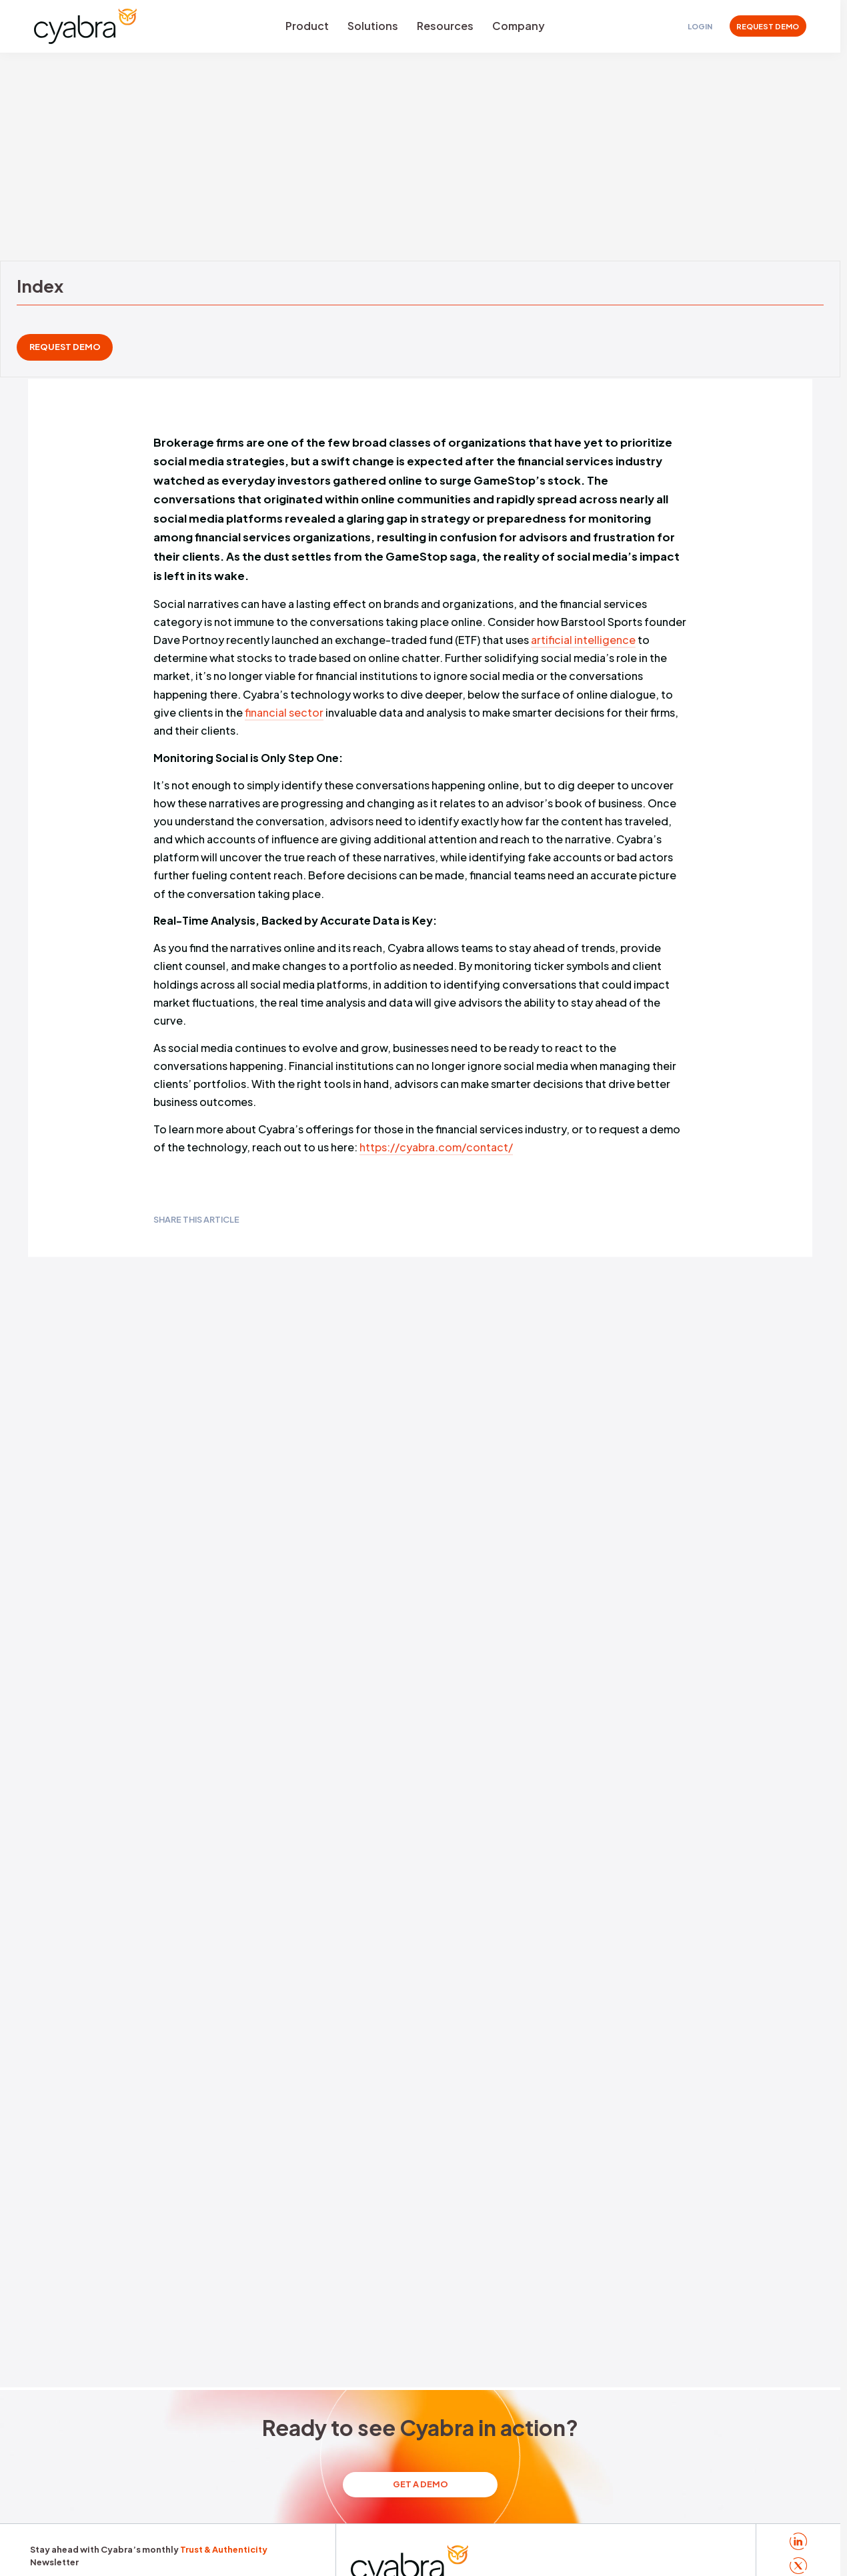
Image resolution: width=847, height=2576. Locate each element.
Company (518, 26)
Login (700, 26)
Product (307, 26)
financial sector (284, 712)
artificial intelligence (583, 640)
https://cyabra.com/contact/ (436, 1148)
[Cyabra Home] (85, 26)
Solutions (372, 26)
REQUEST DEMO (767, 26)
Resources (445, 26)
